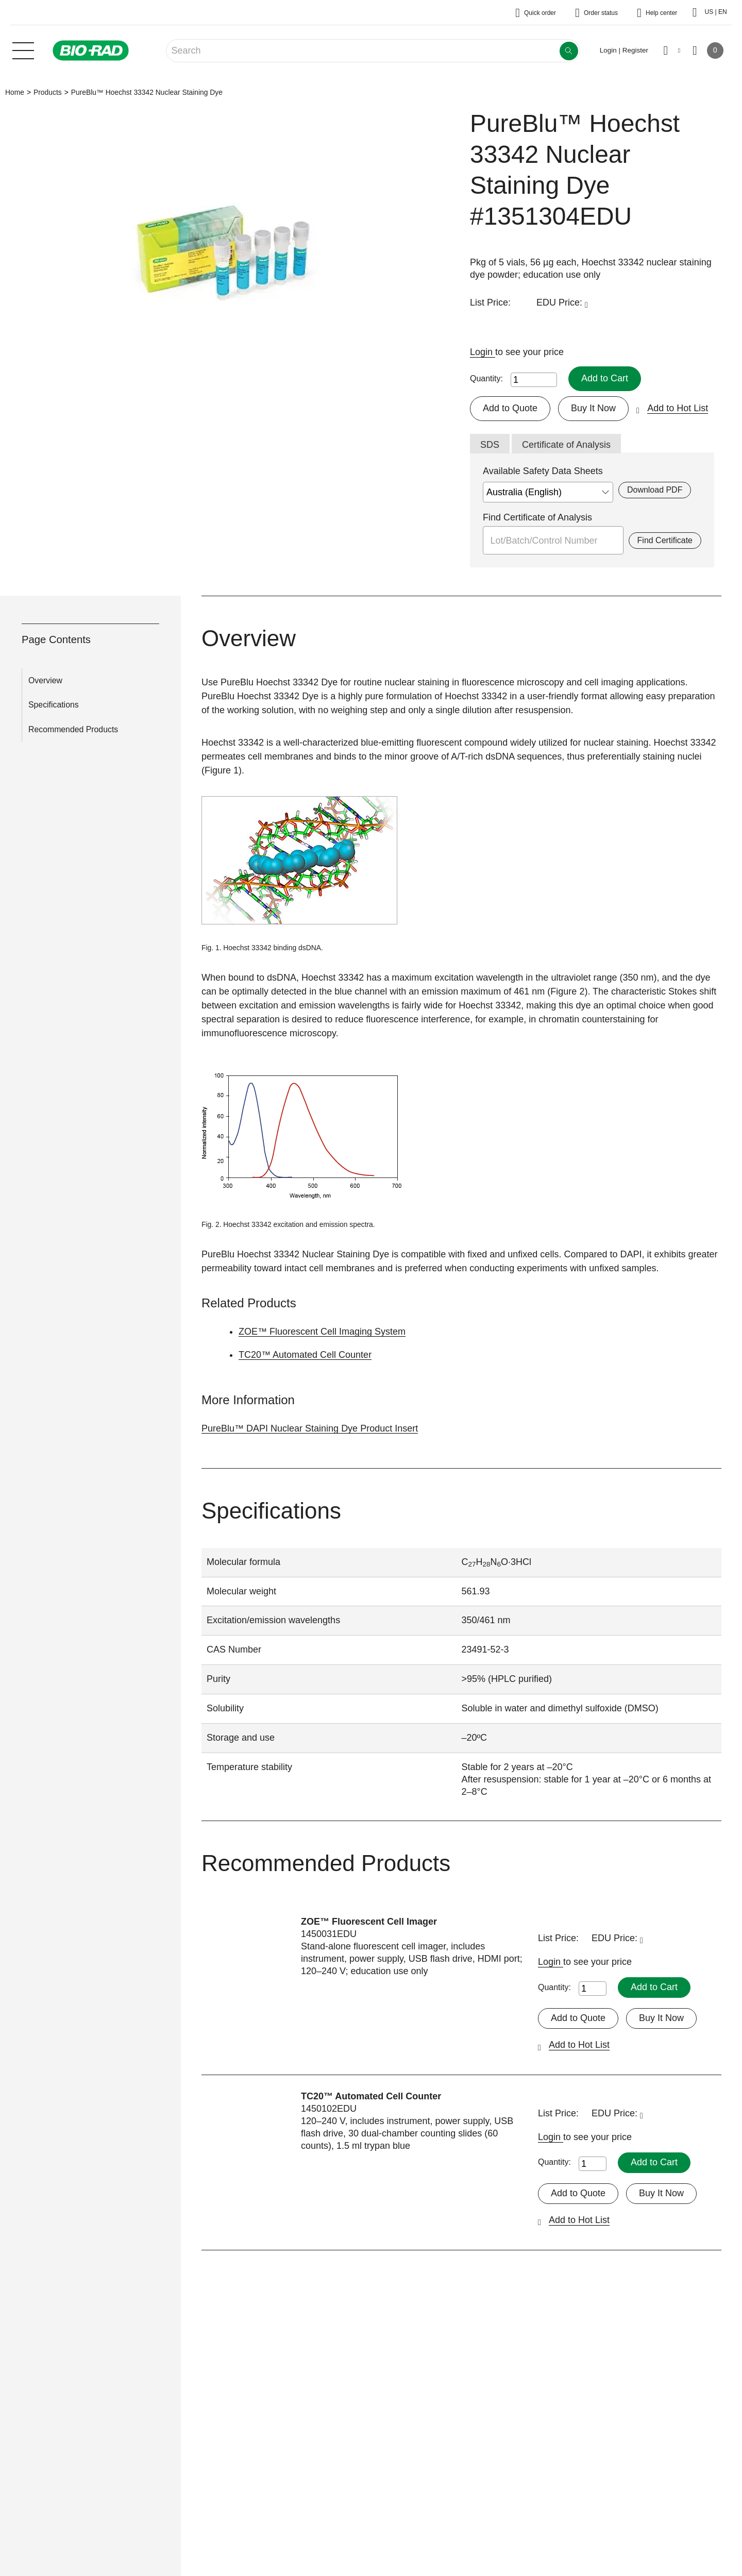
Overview (45, 680)
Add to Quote (510, 408)
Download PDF (654, 489)
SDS (489, 445)
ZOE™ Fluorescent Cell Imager (369, 1921)
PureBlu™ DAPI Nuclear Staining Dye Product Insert (309, 1428)
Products (47, 92)
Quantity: (486, 378)
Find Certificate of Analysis (537, 517)
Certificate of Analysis (566, 445)
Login (482, 352)
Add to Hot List (677, 408)
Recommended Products (73, 730)
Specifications (53, 705)
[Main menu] (23, 49)
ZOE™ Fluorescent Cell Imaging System (322, 1331)
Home (14, 92)
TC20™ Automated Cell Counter (305, 1355)
